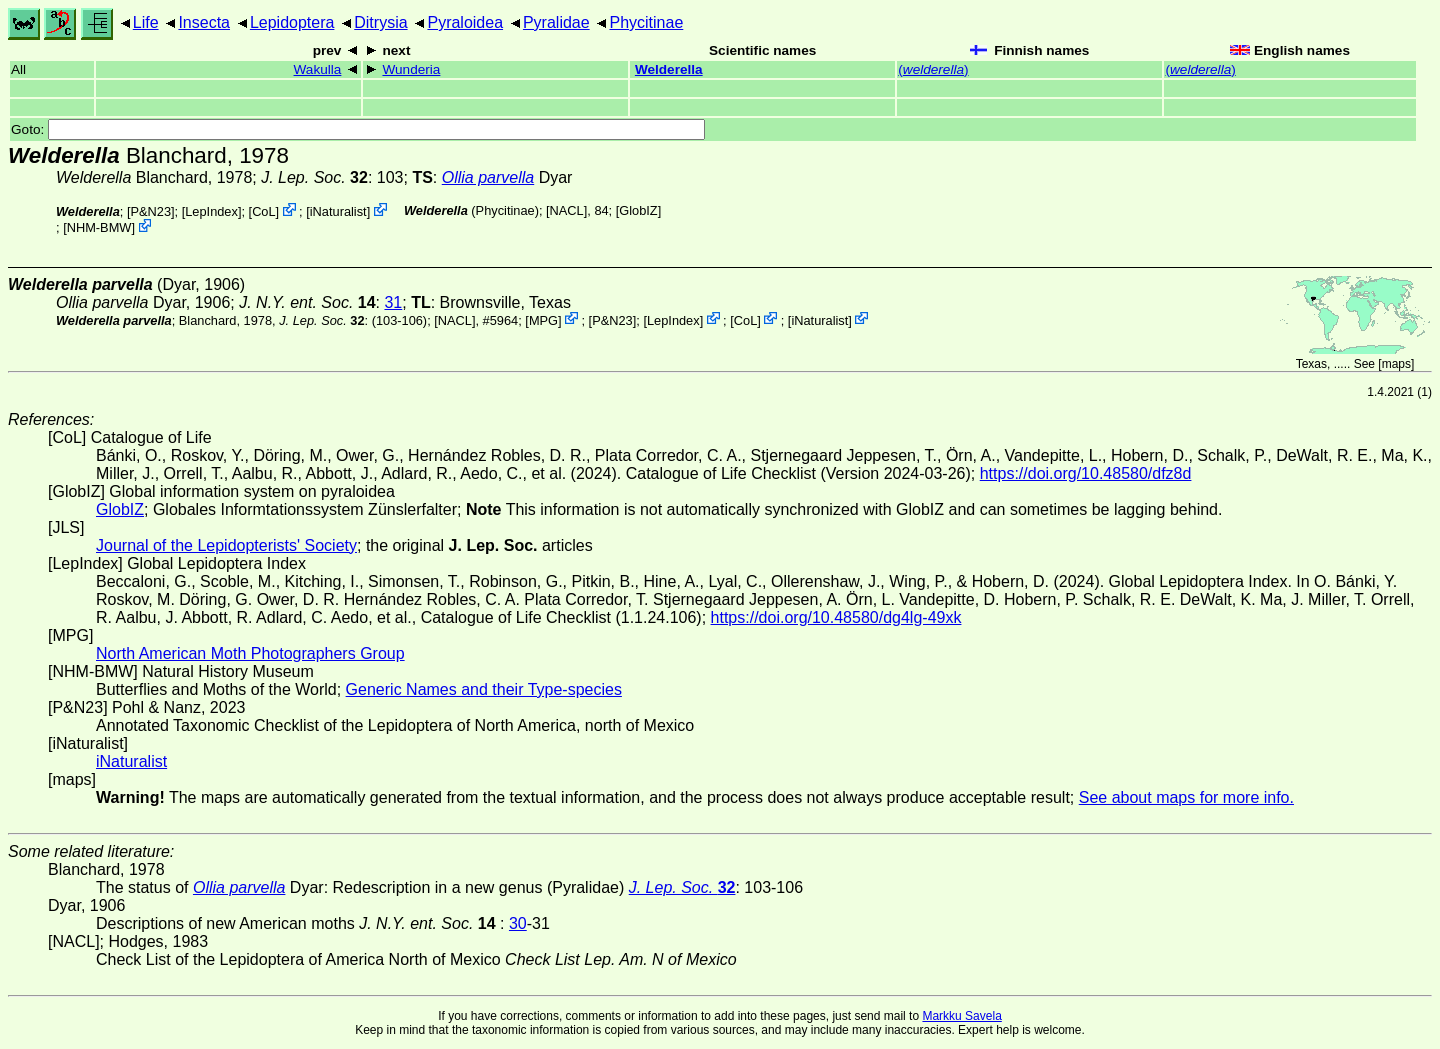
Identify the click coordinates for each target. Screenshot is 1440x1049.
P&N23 (150, 211)
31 (393, 302)
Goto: (358, 129)
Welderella (669, 69)
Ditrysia (380, 22)
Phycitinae (646, 22)
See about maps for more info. (1186, 797)
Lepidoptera (292, 22)
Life (146, 22)
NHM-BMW (99, 227)
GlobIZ (638, 210)
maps (1396, 364)
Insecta (204, 22)
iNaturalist (338, 211)
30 (518, 923)
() (933, 69)
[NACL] (566, 210)
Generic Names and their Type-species (484, 689)
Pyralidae (556, 22)
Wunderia (411, 69)
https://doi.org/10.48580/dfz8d (1086, 473)
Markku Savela (961, 1016)
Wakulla (318, 69)
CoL (263, 211)
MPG (543, 319)
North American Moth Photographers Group (250, 653)
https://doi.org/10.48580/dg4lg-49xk (836, 617)
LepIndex (211, 211)
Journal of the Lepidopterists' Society (226, 545)
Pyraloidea (465, 22)
